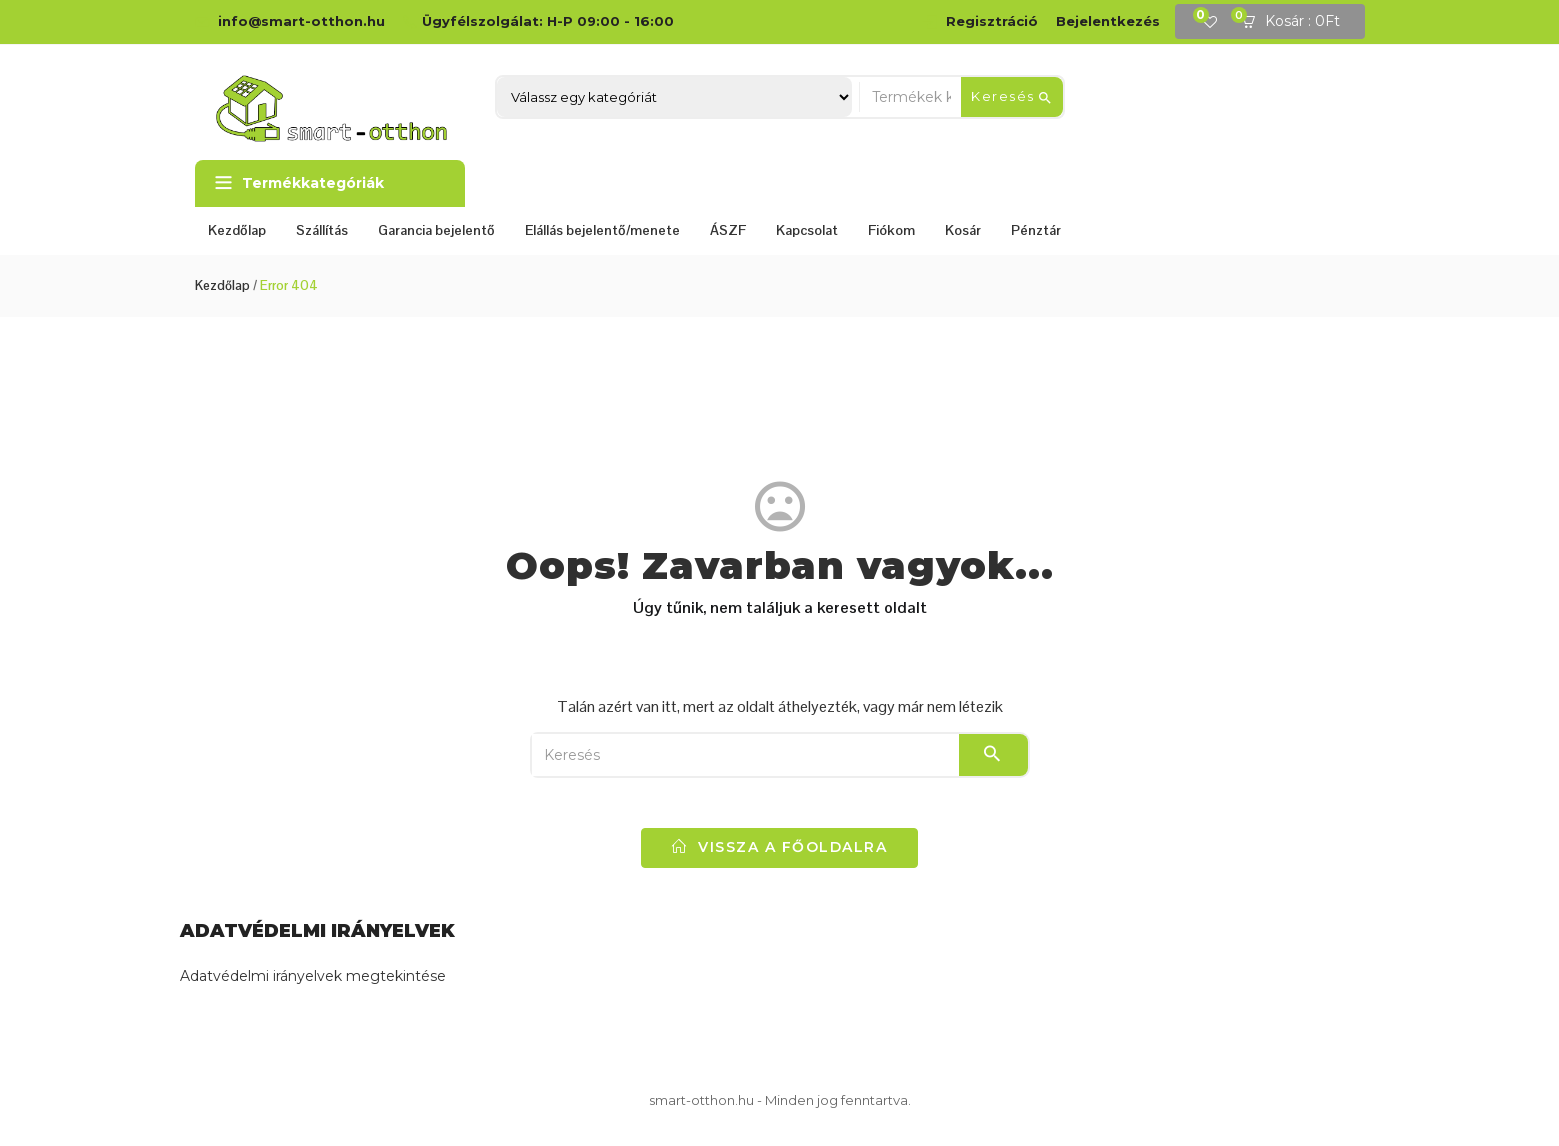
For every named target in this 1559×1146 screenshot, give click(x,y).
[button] (1297, 22)
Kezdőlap (237, 230)
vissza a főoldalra (779, 847)
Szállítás (322, 230)
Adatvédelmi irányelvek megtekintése (313, 976)
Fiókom (891, 230)
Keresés (1012, 97)
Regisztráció (992, 21)
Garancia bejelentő (436, 230)
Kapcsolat (807, 230)
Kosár (963, 230)
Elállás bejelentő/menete (602, 230)
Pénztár (1036, 230)
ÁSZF (728, 230)
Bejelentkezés (1108, 21)
